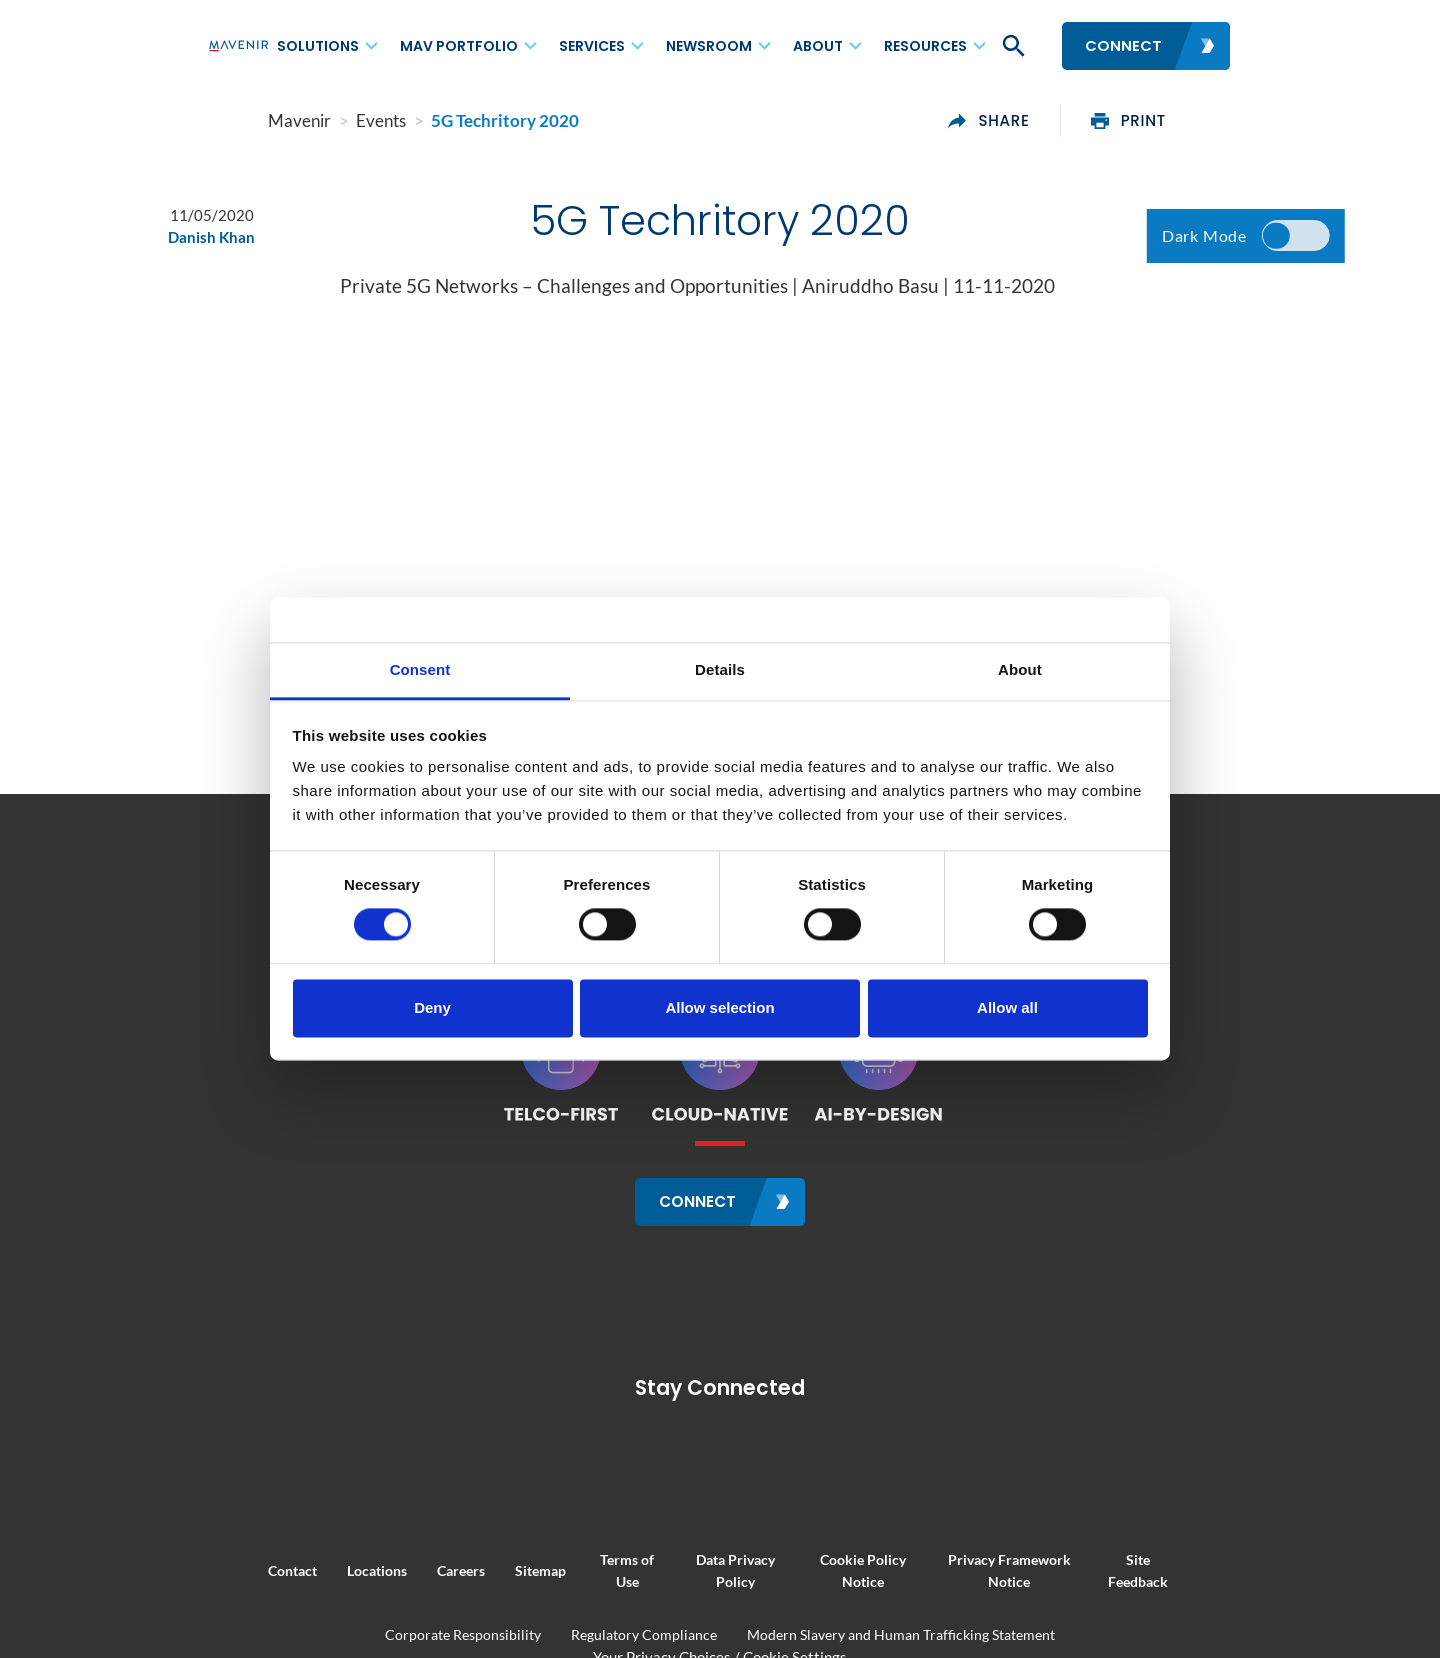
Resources (925, 46)
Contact (232, 1570)
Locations (317, 1570)
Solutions (318, 46)
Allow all (1007, 1007)
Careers (401, 1570)
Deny (432, 1007)
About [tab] (1020, 669)
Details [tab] (720, 669)
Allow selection (719, 1007)
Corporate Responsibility (463, 1633)
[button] (1012, 46)
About (818, 46)
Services (592, 46)
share (1048, 121)
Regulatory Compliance (644, 1633)
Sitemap (480, 1570)
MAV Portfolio (459, 46)
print (1188, 121)
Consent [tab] (420, 669)
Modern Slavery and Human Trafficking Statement (901, 1633)
